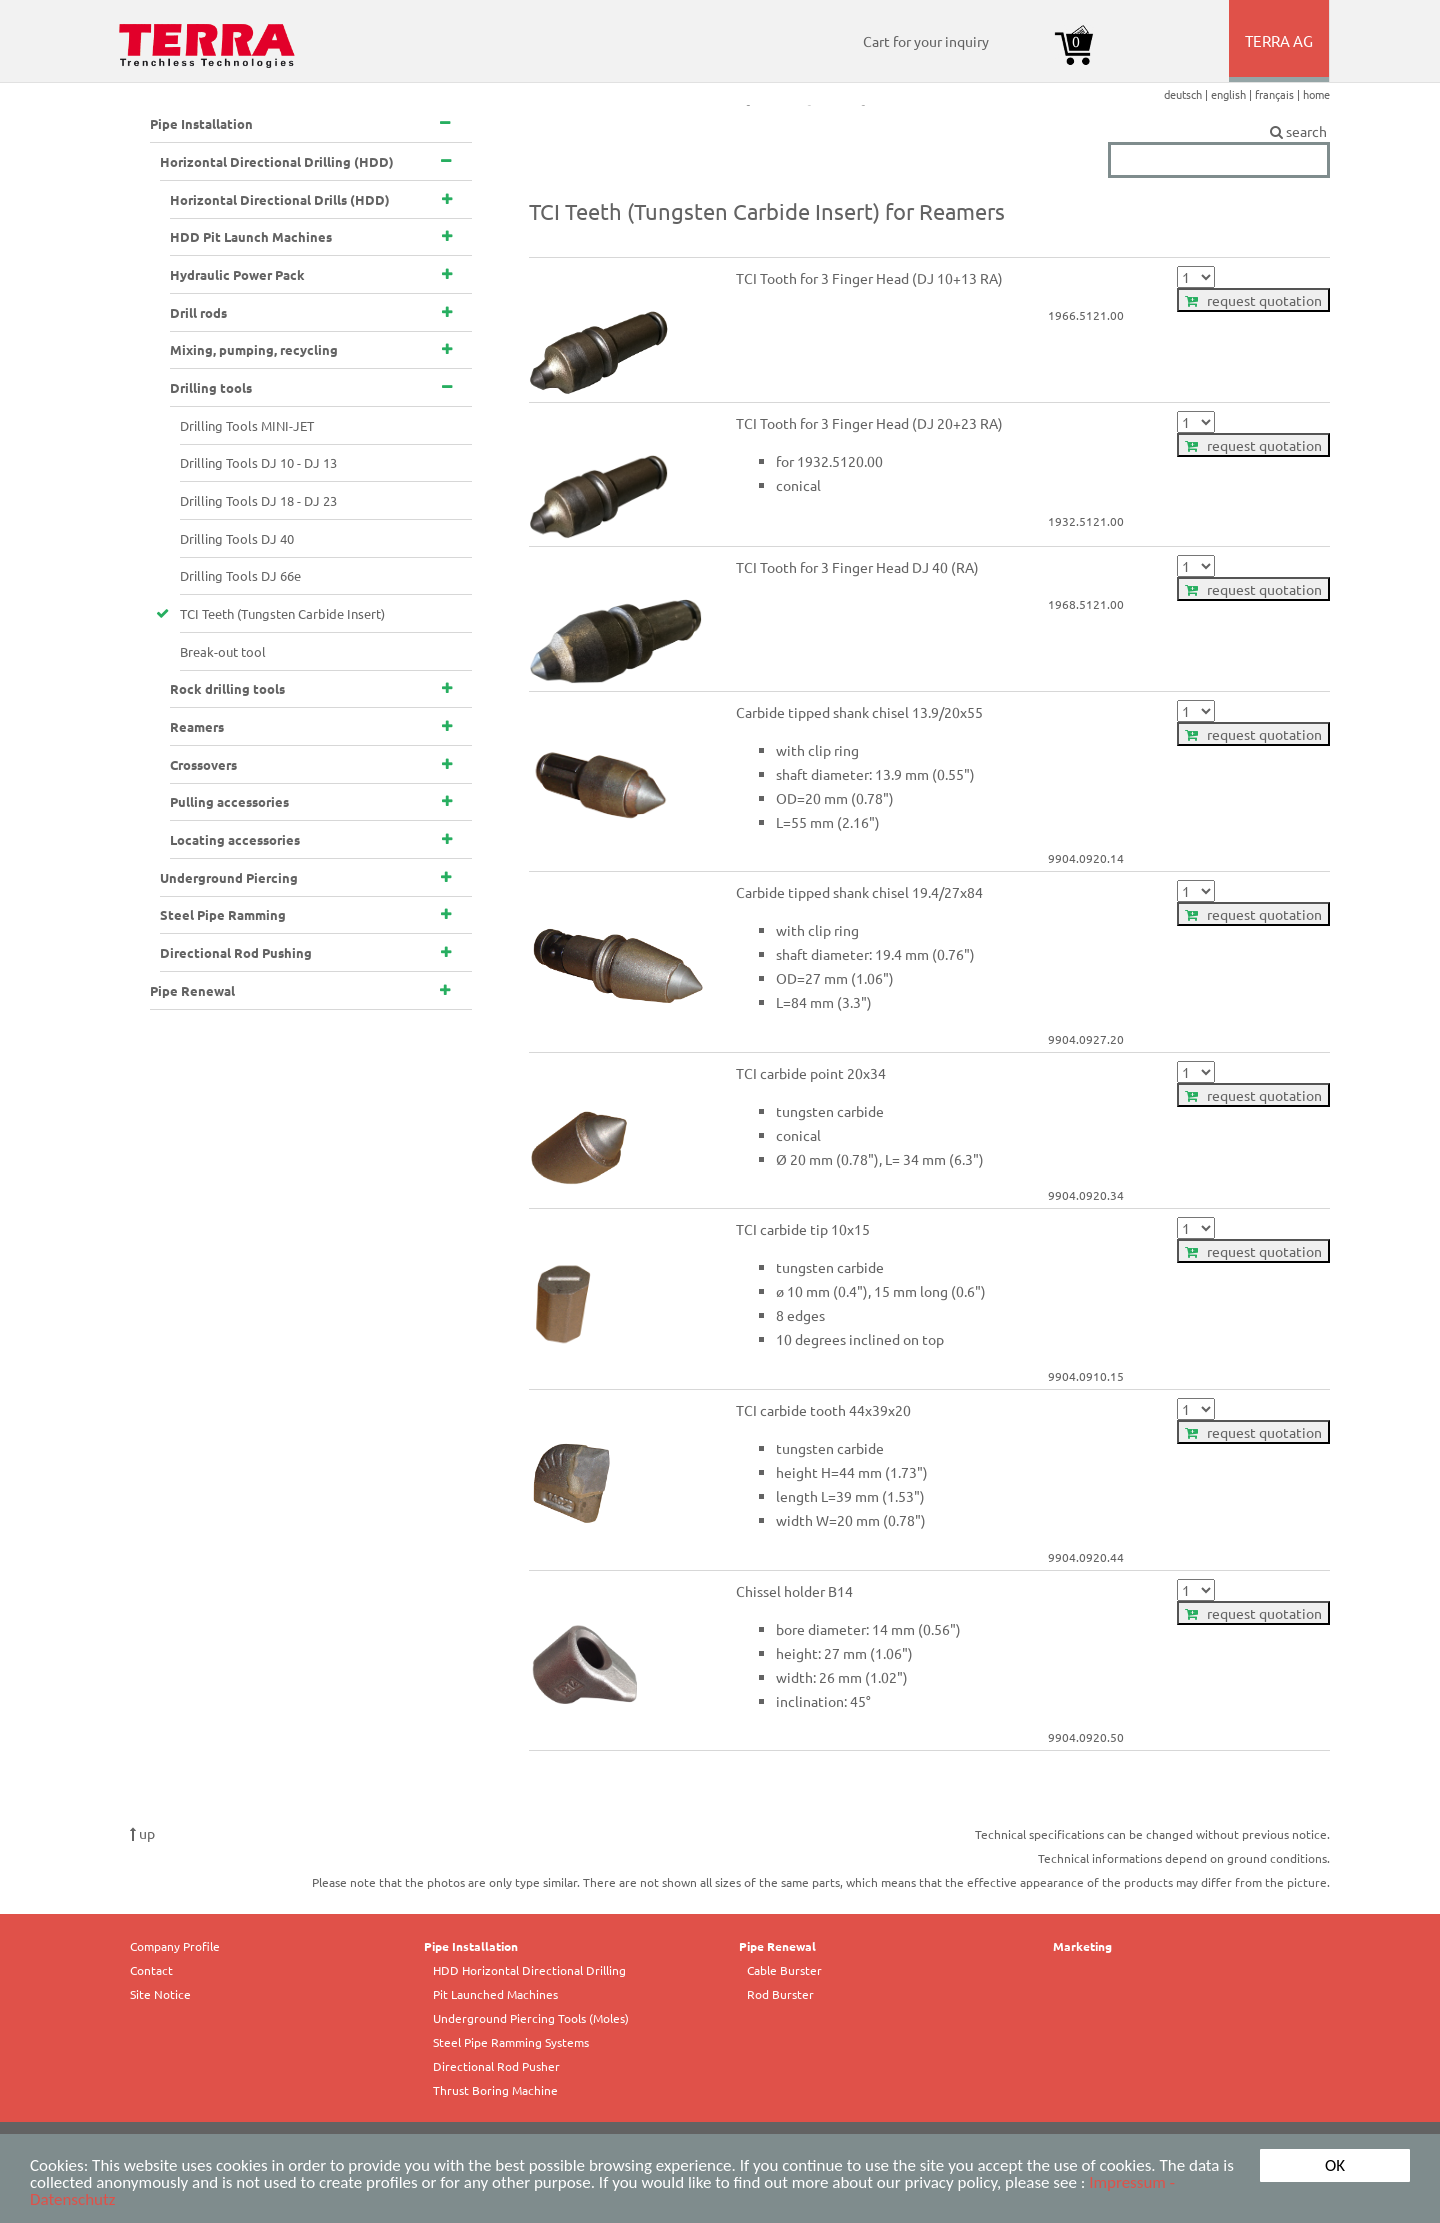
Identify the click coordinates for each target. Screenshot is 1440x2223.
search (1219, 132)
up (142, 1833)
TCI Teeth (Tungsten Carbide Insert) (282, 613)
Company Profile (175, 1946)
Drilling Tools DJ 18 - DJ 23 (258, 500)
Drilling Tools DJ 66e (240, 575)
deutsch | (1187, 94)
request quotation (1253, 300)
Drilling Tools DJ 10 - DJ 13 (258, 462)
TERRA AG (1280, 56)
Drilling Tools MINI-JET (247, 425)
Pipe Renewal (777, 1946)
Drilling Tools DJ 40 (237, 538)
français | (1279, 94)
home (1316, 94)
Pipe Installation (471, 1946)
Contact (151, 1970)
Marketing (1082, 1946)
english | (1233, 94)
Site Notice (160, 1994)
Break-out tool (223, 651)
